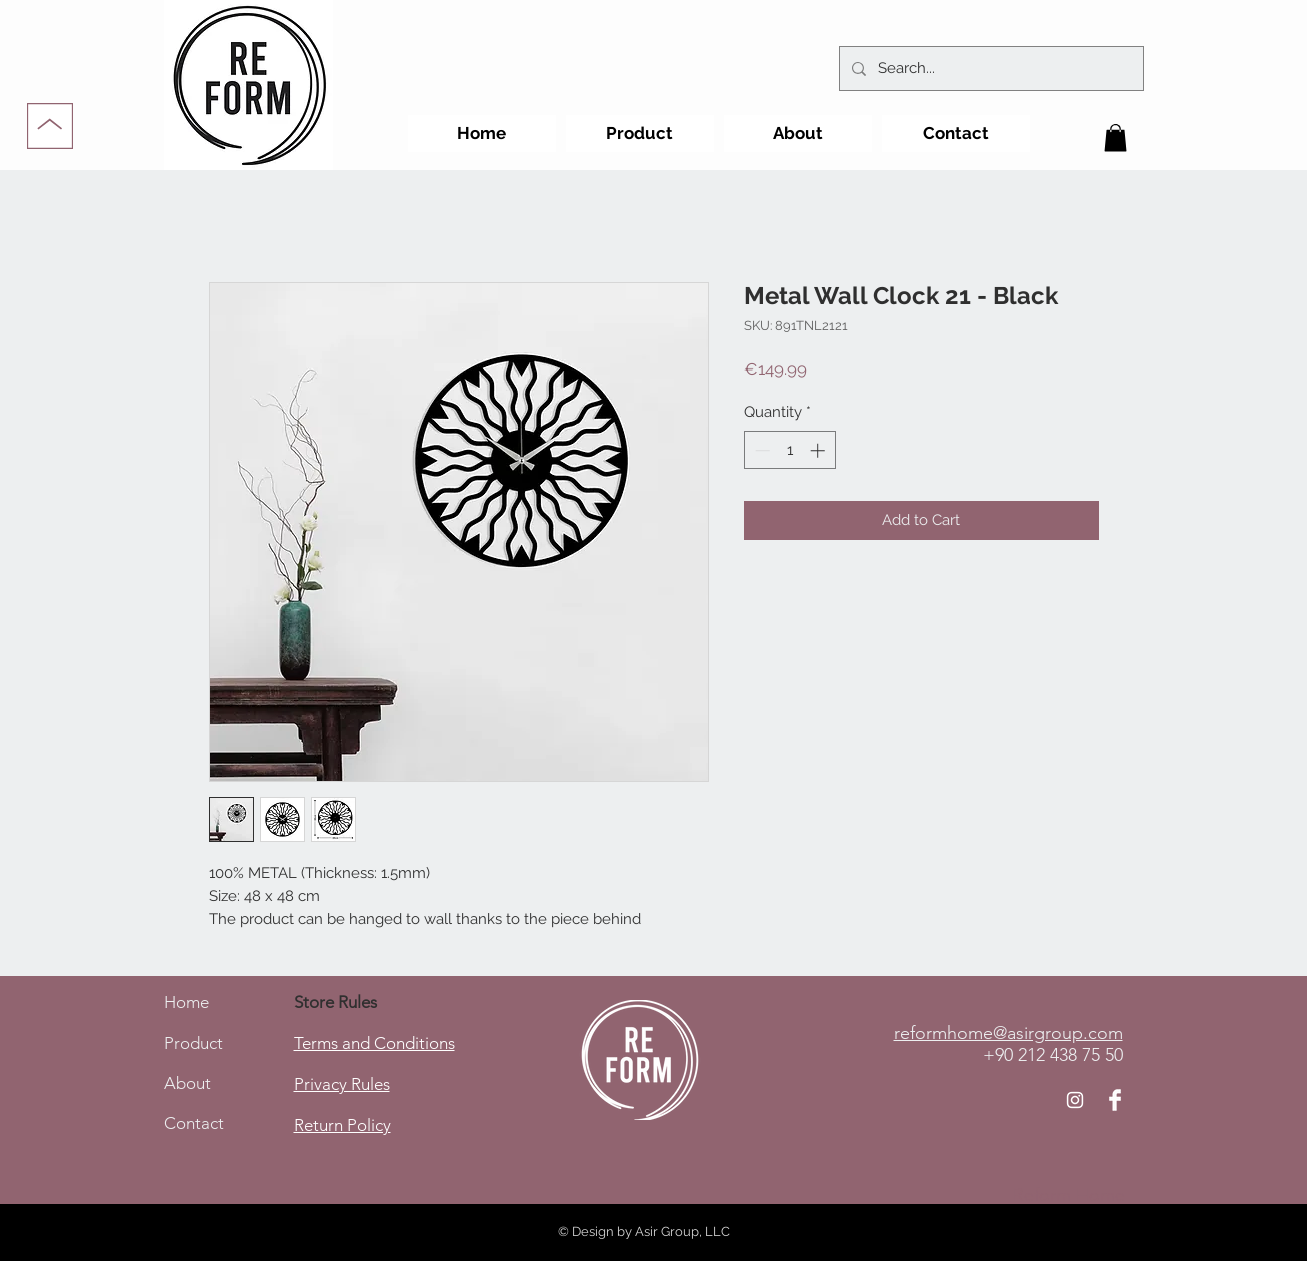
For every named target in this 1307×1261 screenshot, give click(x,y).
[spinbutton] (789, 450)
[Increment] (819, 450)
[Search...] (989, 68)
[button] (1115, 137)
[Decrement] (760, 450)
